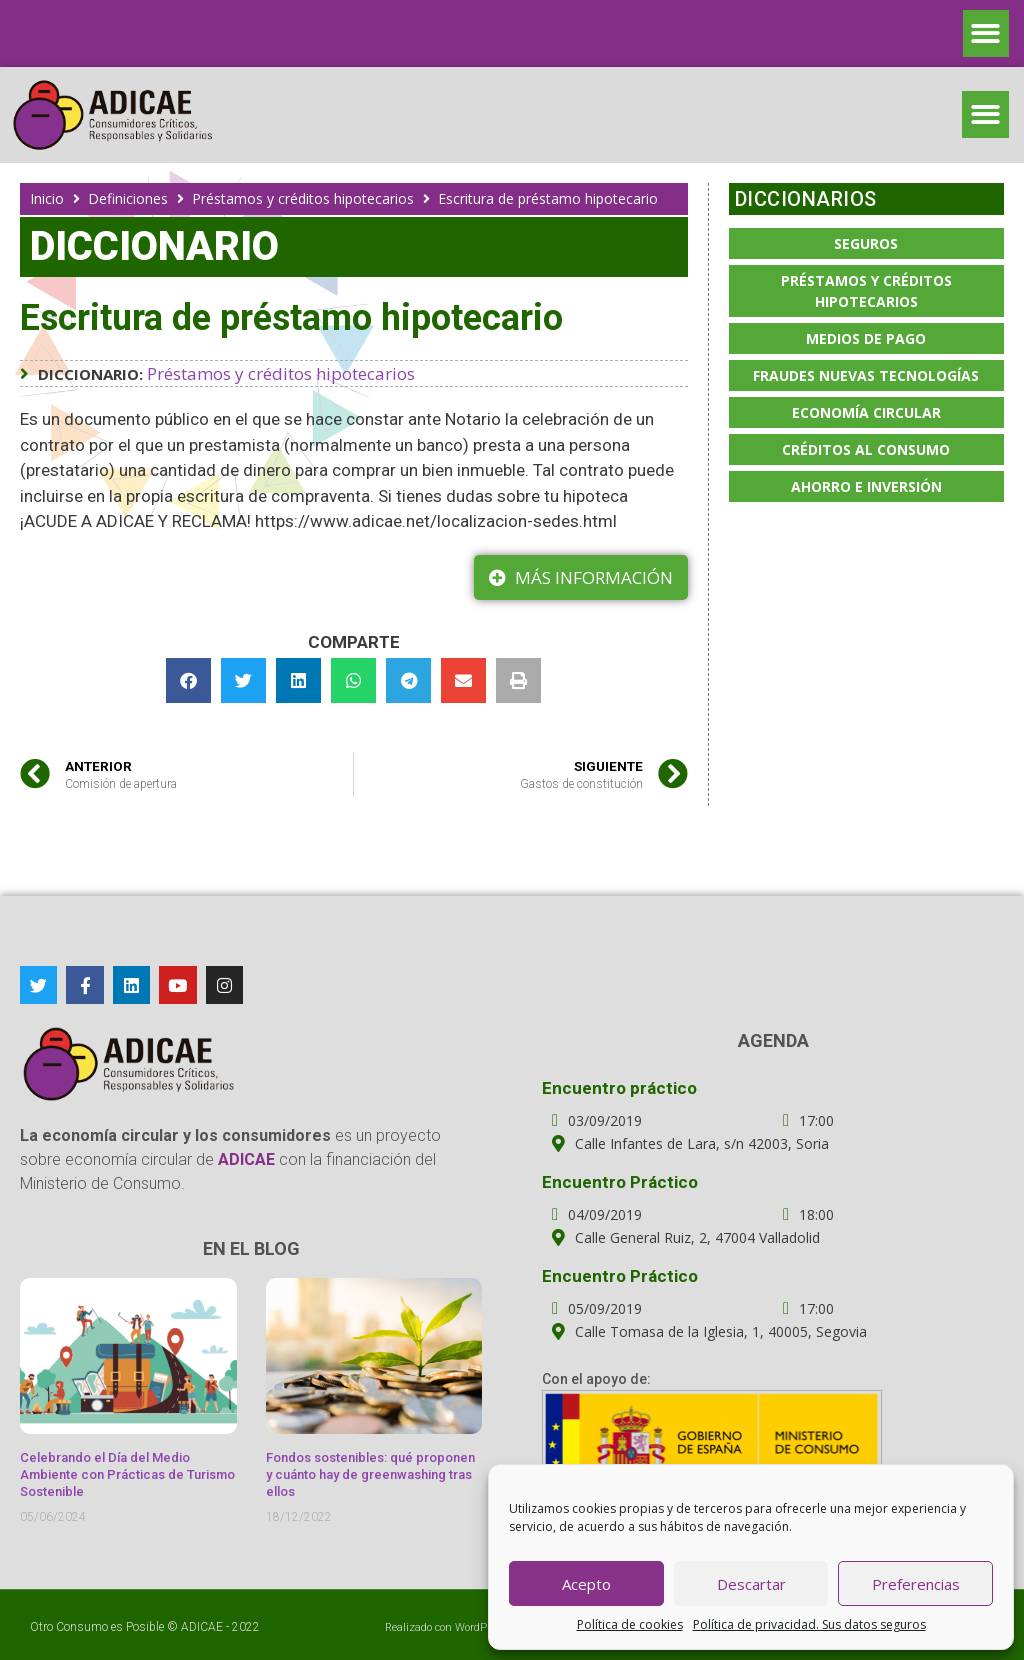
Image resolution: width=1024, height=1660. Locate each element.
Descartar (751, 1584)
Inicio (47, 198)
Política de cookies (630, 1624)
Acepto (586, 1584)
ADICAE (202, 1627)
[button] (986, 33)
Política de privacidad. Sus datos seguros (809, 1624)
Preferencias (916, 1584)
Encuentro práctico (619, 1088)
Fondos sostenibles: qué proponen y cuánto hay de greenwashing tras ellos (370, 1474)
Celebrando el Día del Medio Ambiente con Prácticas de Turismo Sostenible (127, 1474)
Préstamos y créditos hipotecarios (303, 198)
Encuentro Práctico (620, 1182)
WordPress (481, 1627)
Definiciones (128, 198)
